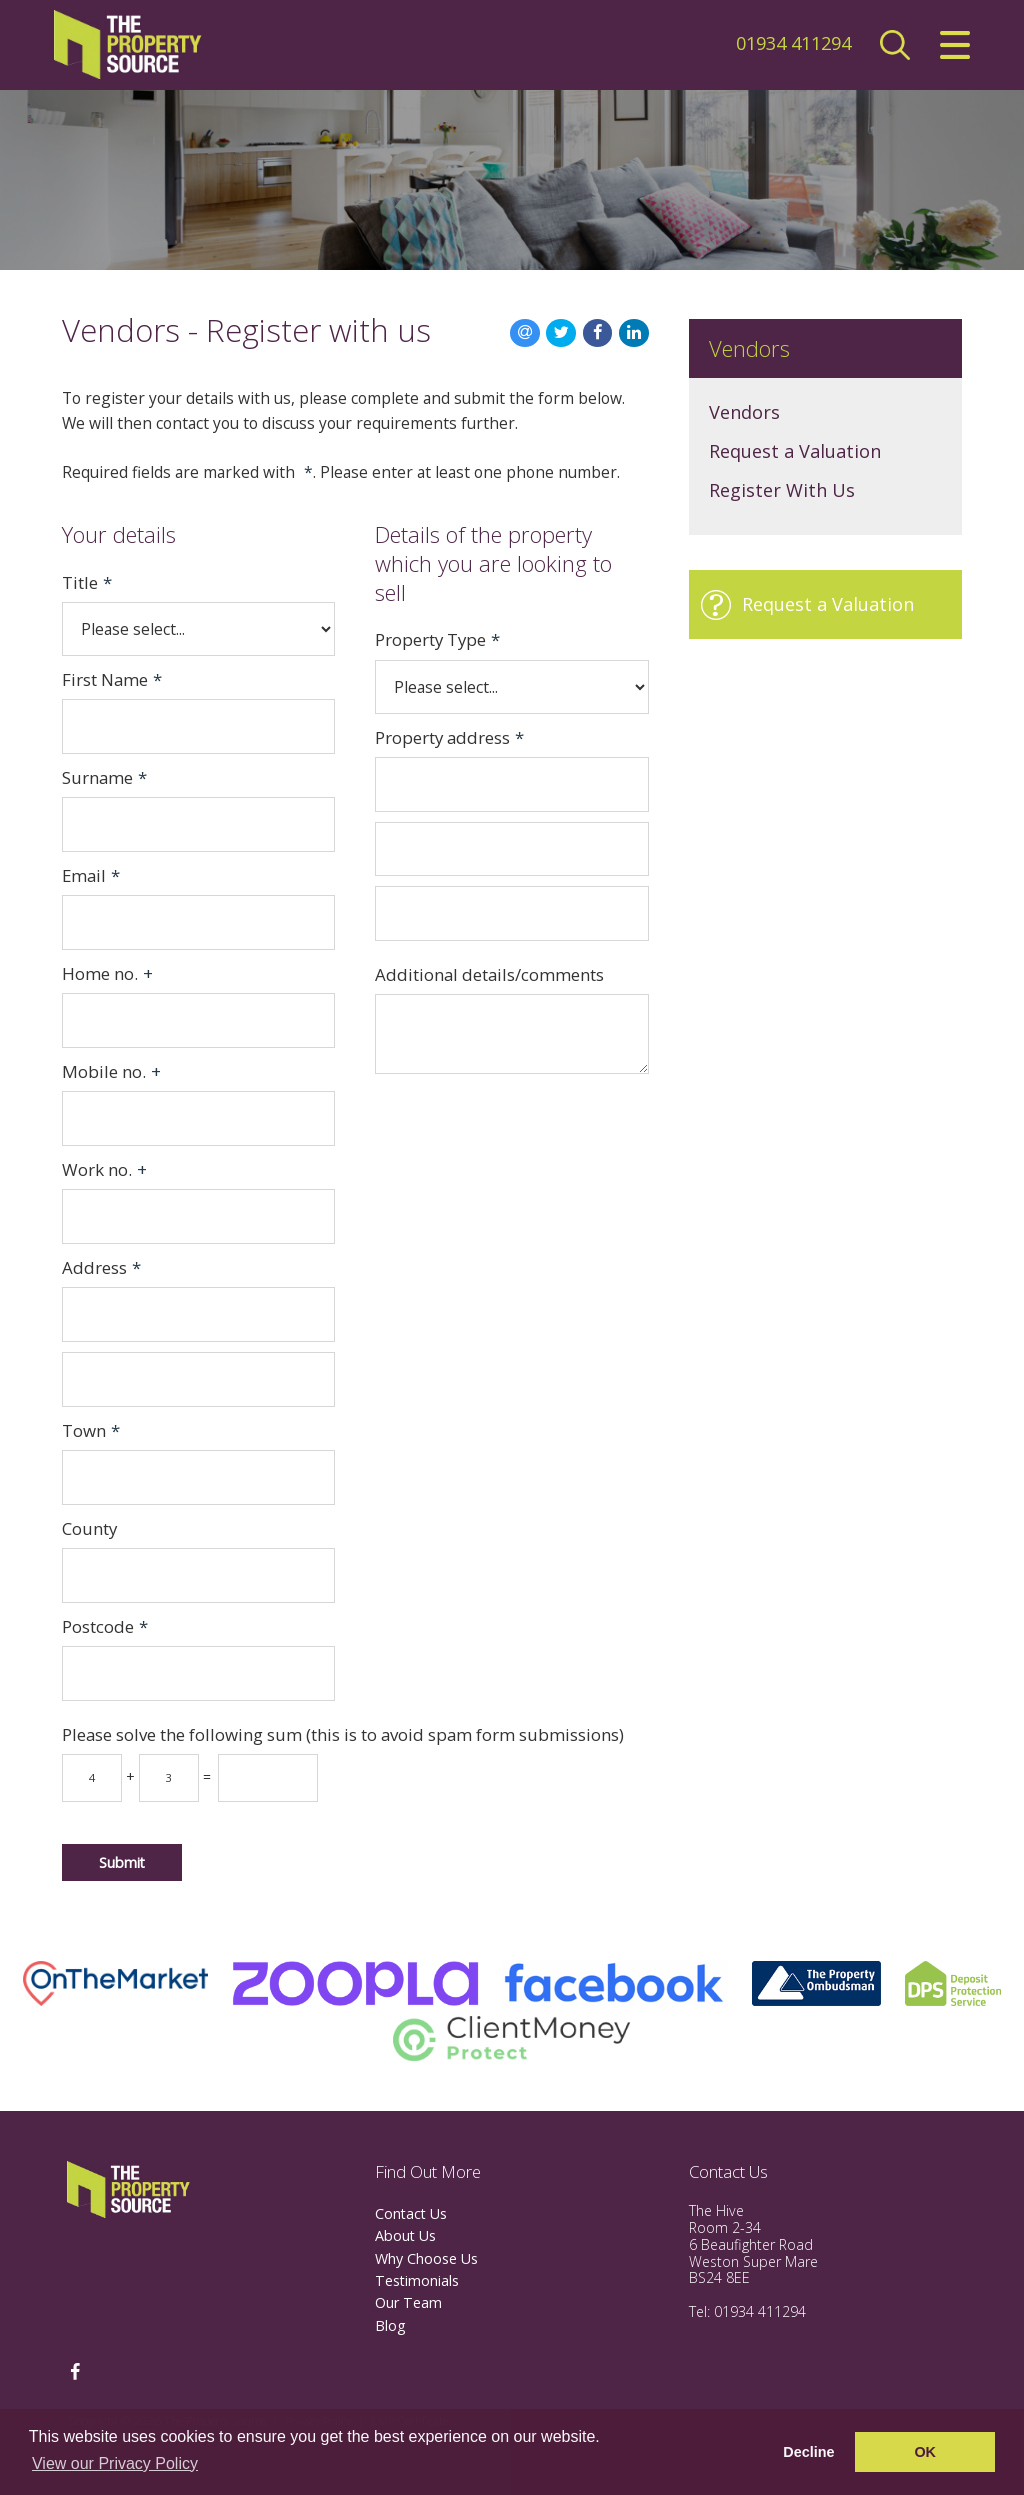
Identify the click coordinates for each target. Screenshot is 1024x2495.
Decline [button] (808, 2452)
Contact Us (411, 2213)
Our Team (408, 2302)
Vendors (744, 412)
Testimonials (417, 2280)
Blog (390, 2325)
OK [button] (925, 2452)
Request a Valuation (795, 451)
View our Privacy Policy (115, 2463)
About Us (405, 2235)
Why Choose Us (426, 2258)
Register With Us (782, 490)
